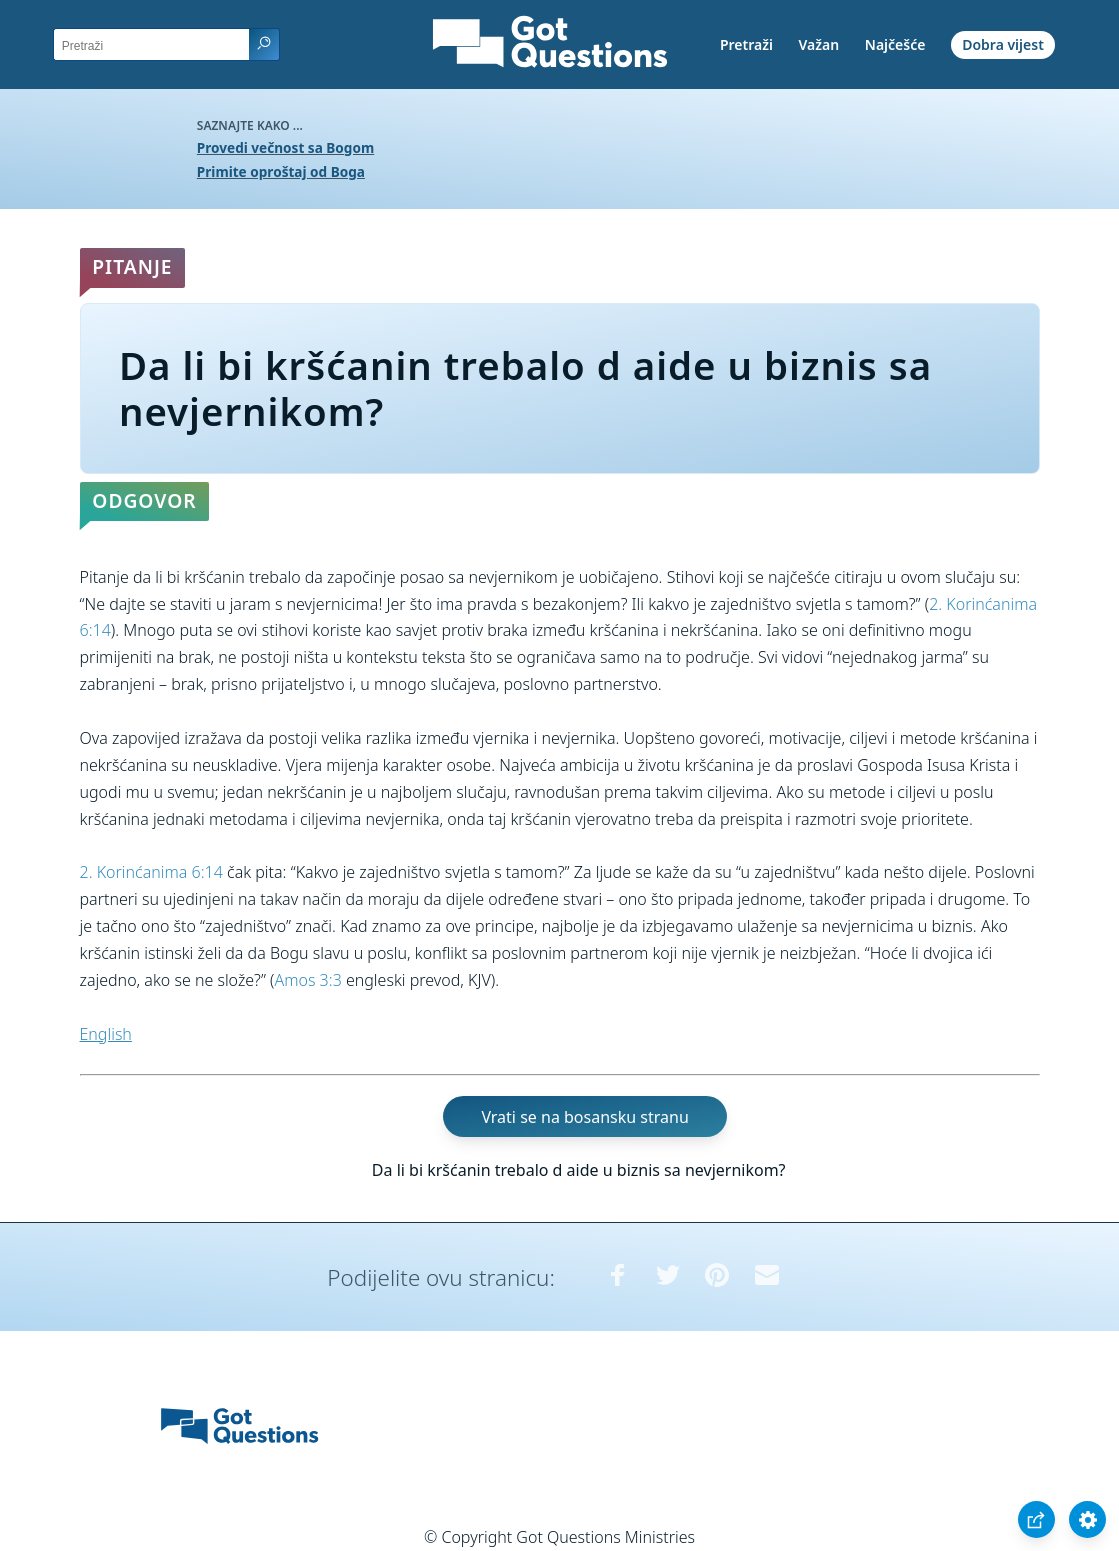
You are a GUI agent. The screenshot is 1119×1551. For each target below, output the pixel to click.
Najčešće (895, 44)
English (106, 1034)
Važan (819, 44)
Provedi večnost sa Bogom (285, 147)
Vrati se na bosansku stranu (584, 1116)
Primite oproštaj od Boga (281, 171)
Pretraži (746, 44)
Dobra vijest (1003, 44)
